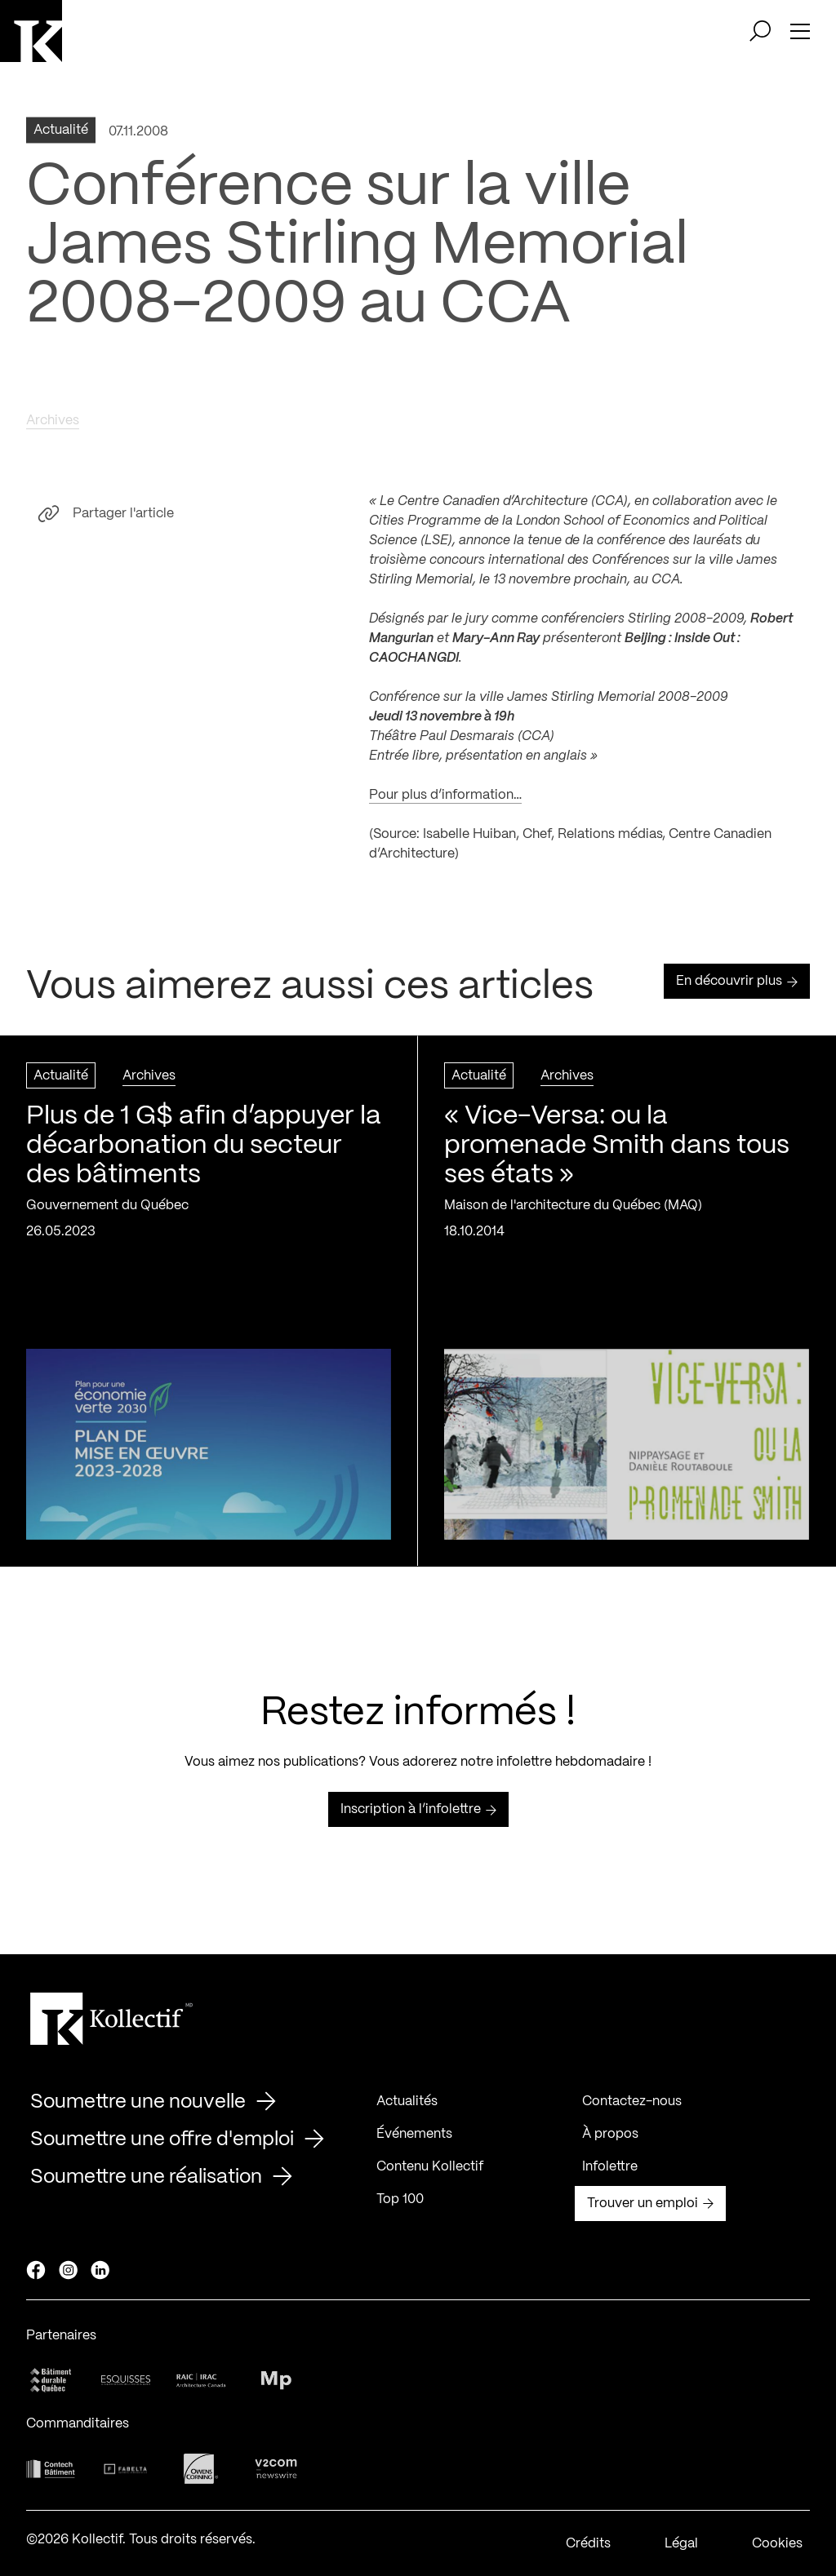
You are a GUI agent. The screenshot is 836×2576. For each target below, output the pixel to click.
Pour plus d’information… (445, 802)
